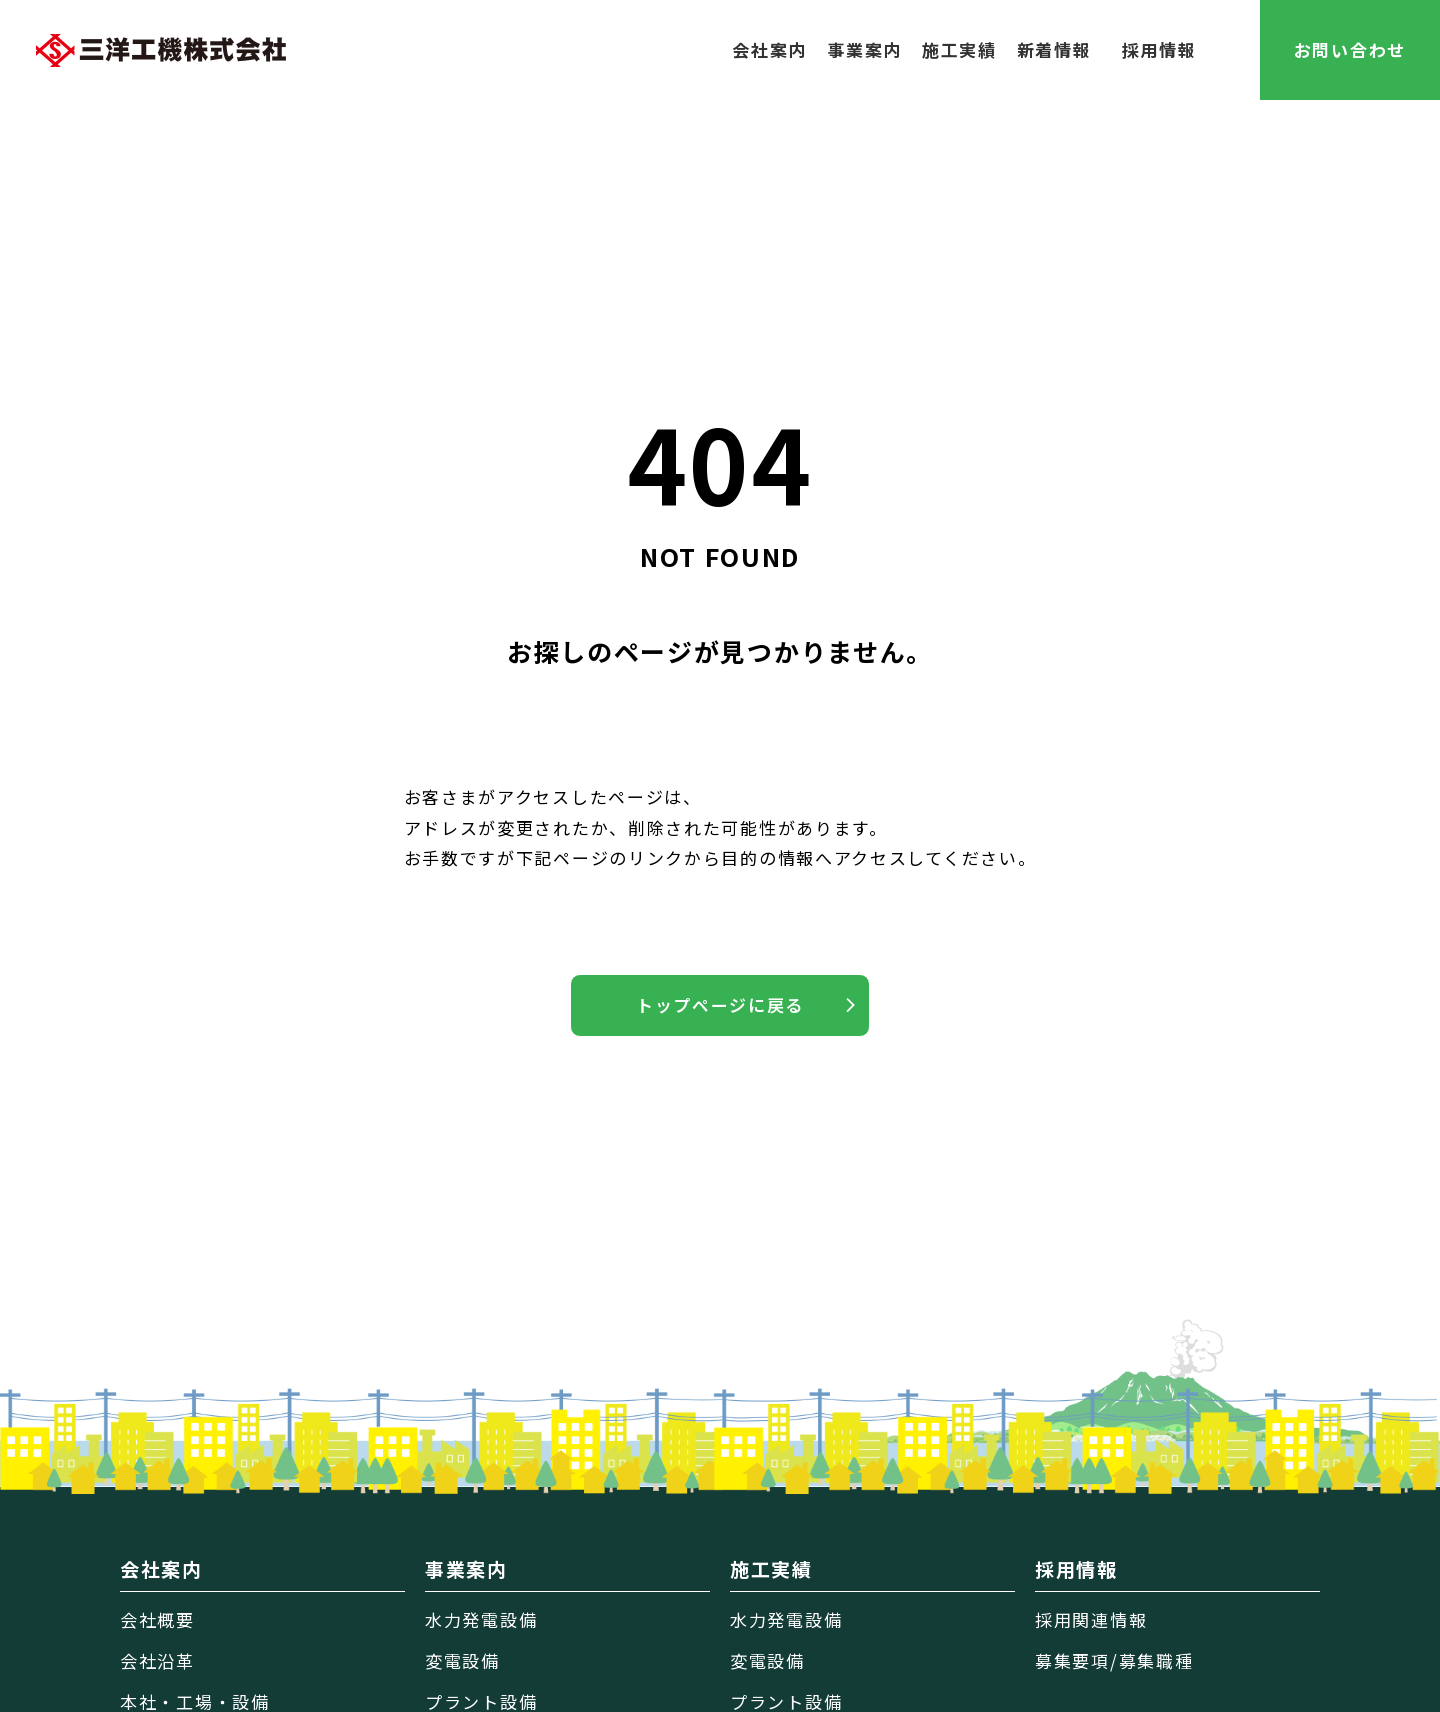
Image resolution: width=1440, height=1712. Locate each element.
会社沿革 (157, 1660)
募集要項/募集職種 (1114, 1660)
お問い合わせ (1350, 49)
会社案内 (769, 49)
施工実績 (959, 49)
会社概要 (157, 1619)
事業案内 (864, 49)
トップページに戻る (720, 1004)
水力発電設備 (481, 1619)
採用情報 (1159, 49)
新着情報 (1054, 49)
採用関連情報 (1091, 1619)
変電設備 (462, 1660)
